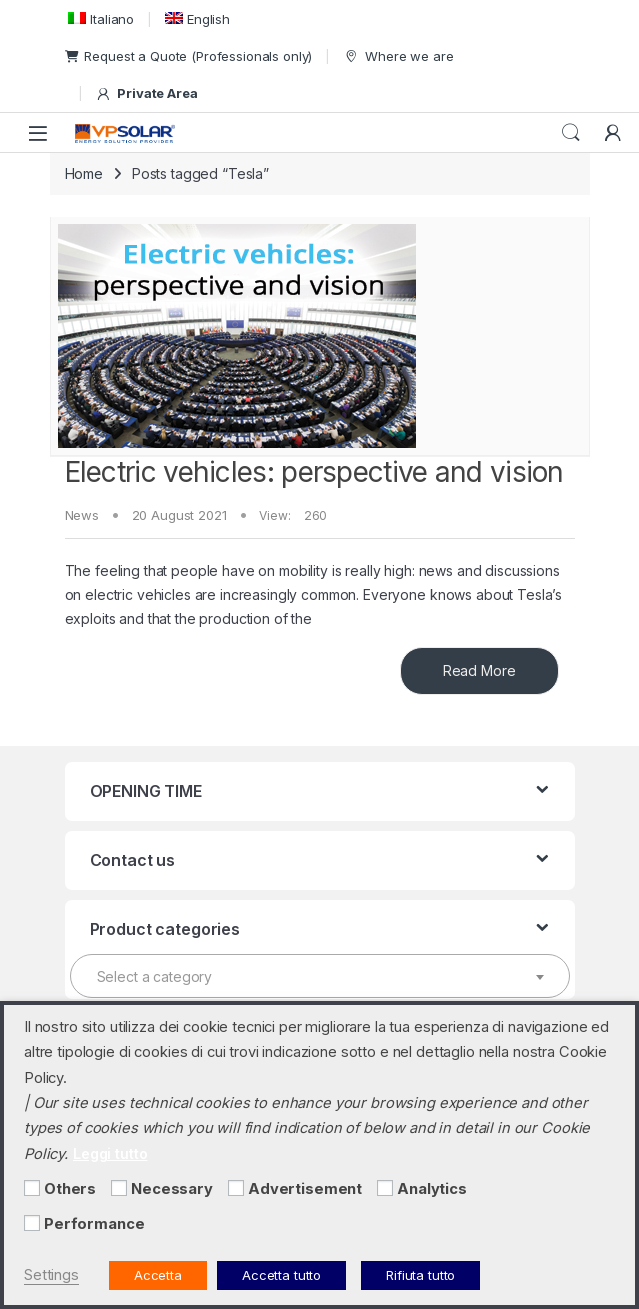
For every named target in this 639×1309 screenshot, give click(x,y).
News (82, 515)
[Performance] (32, 1223)
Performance (94, 1224)
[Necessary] (119, 1188)
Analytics (432, 1189)
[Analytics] (385, 1188)
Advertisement (305, 1189)
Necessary (172, 1189)
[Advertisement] (236, 1188)
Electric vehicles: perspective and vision (314, 472)
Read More (479, 670)
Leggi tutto (110, 1153)
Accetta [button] (158, 1275)
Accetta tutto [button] (281, 1275)
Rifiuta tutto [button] (420, 1275)
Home (84, 173)
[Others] (32, 1188)
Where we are (398, 56)
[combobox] (320, 976)
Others (70, 1189)
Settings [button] (51, 1275)
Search (571, 133)
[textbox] (320, 977)
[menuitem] (100, 18)
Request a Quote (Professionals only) (189, 56)
